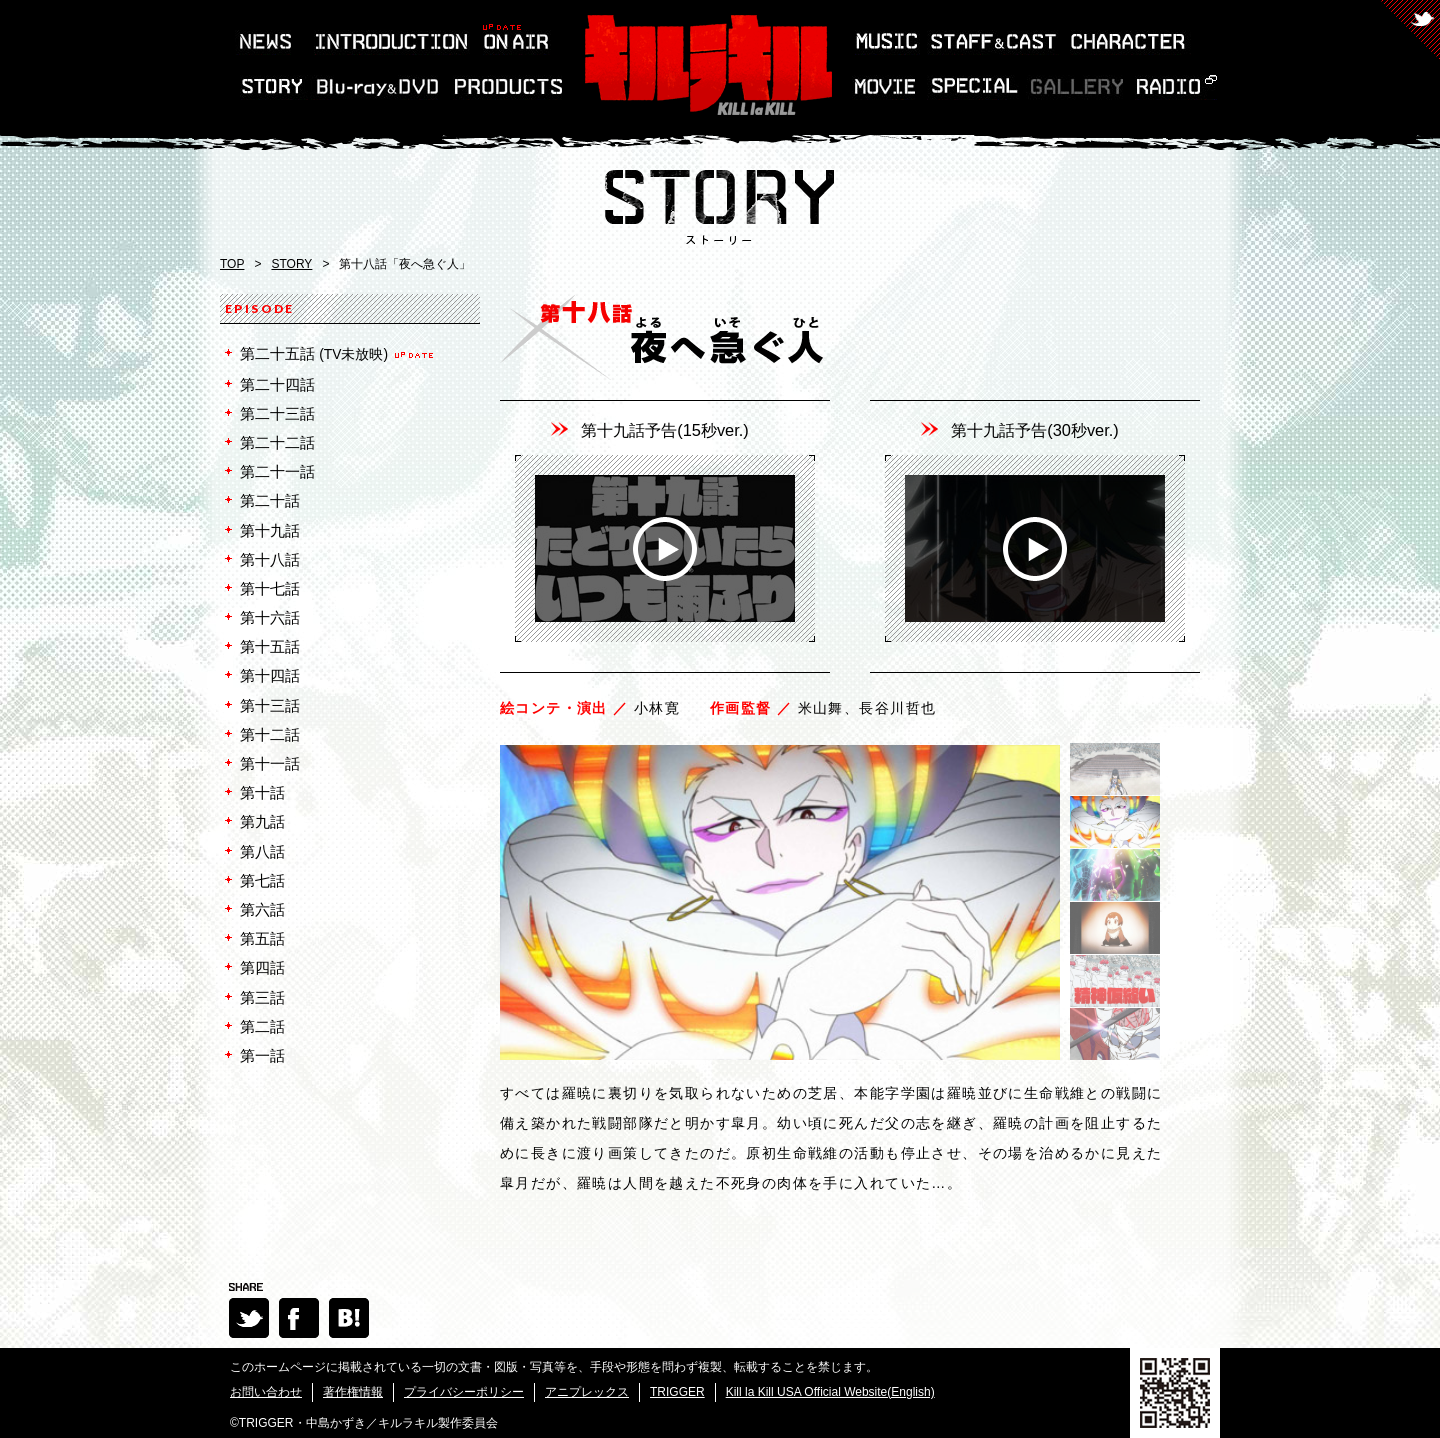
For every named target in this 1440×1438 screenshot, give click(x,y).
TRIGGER (677, 1392)
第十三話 (270, 705)
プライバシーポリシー (464, 1392)
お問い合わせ (266, 1392)
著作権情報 (353, 1392)
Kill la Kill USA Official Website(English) (830, 1392)
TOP (232, 264)
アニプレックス (587, 1392)
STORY (291, 264)
